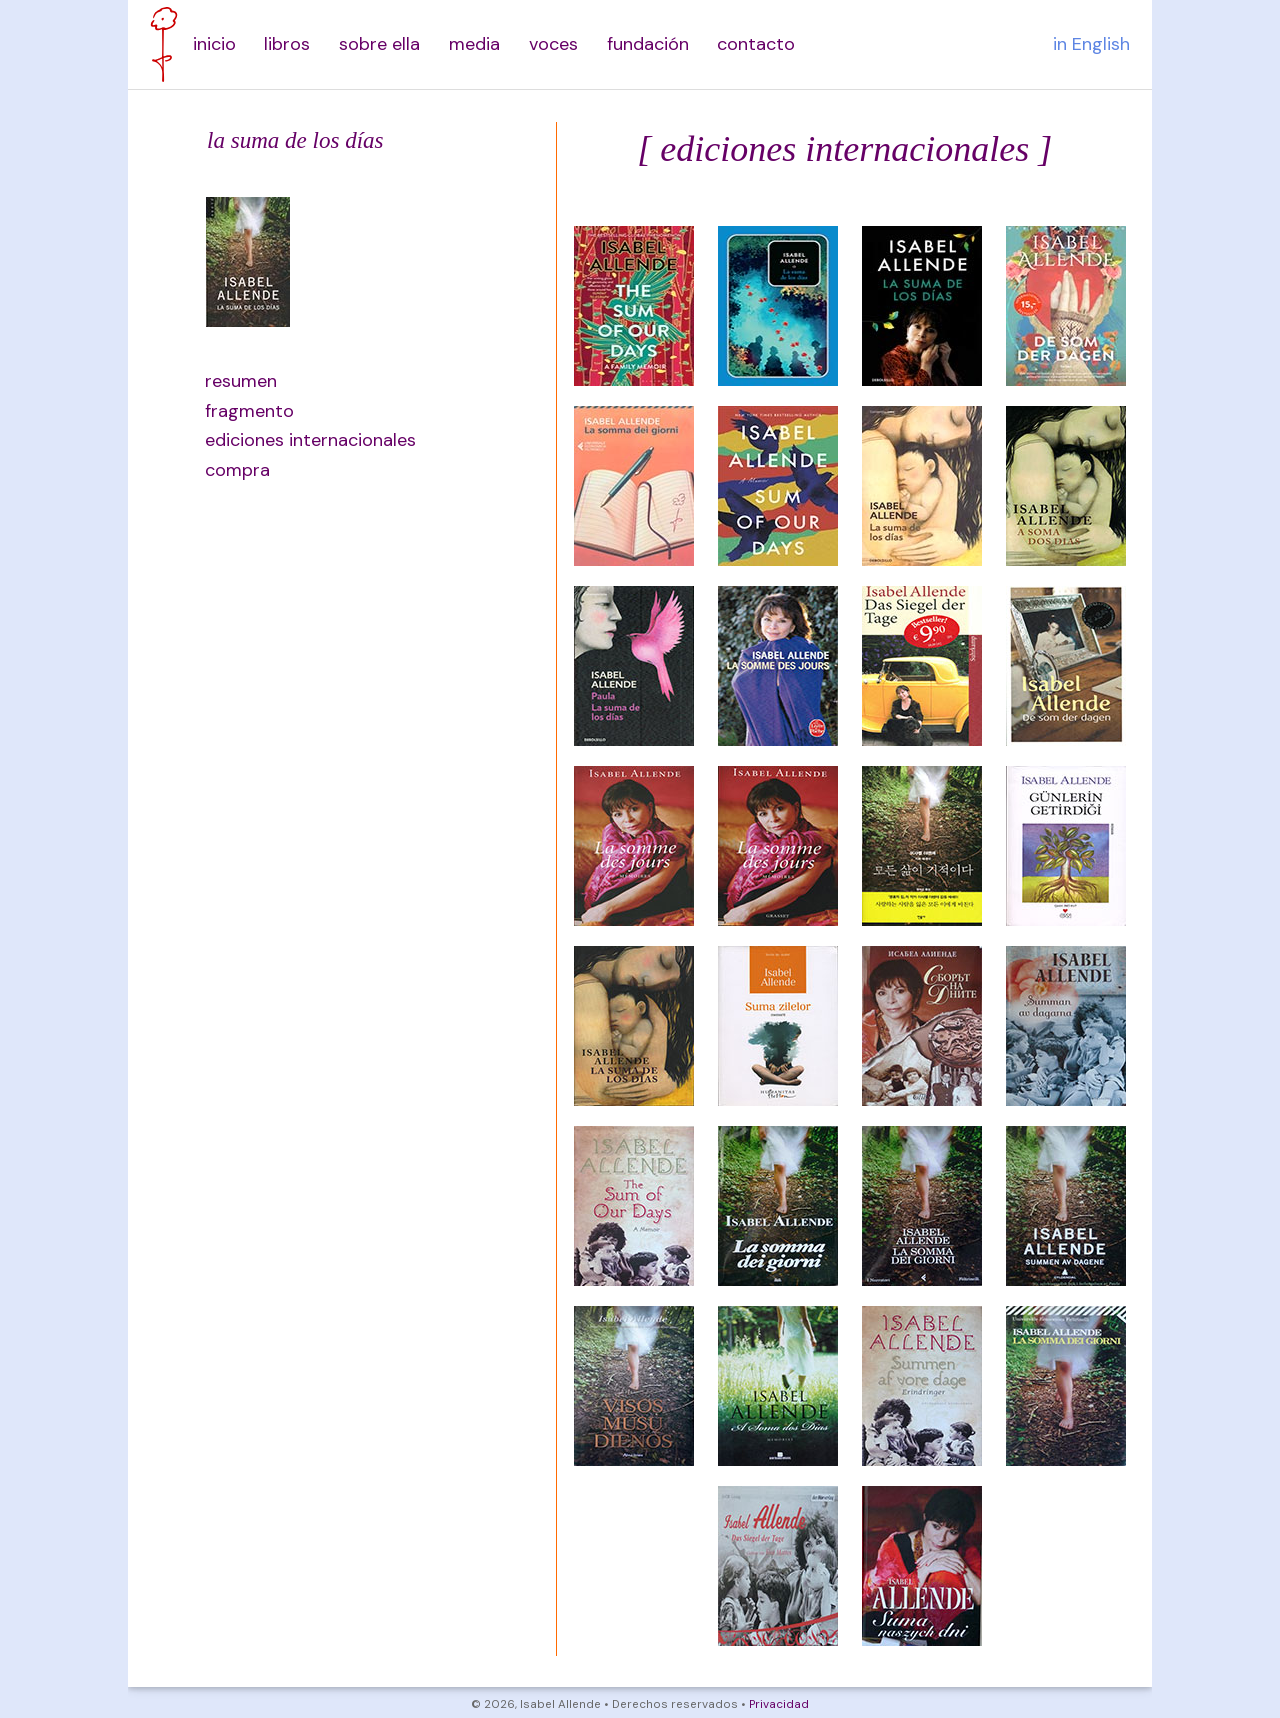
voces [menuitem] (553, 44)
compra (237, 470)
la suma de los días (295, 140)
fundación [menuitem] (648, 44)
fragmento (249, 411)
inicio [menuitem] (214, 44)
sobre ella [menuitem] (379, 44)
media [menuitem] (474, 44)
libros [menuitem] (287, 44)
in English (1091, 44)
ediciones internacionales (300, 440)
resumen (241, 381)
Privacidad (779, 1704)
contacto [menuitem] (756, 44)
